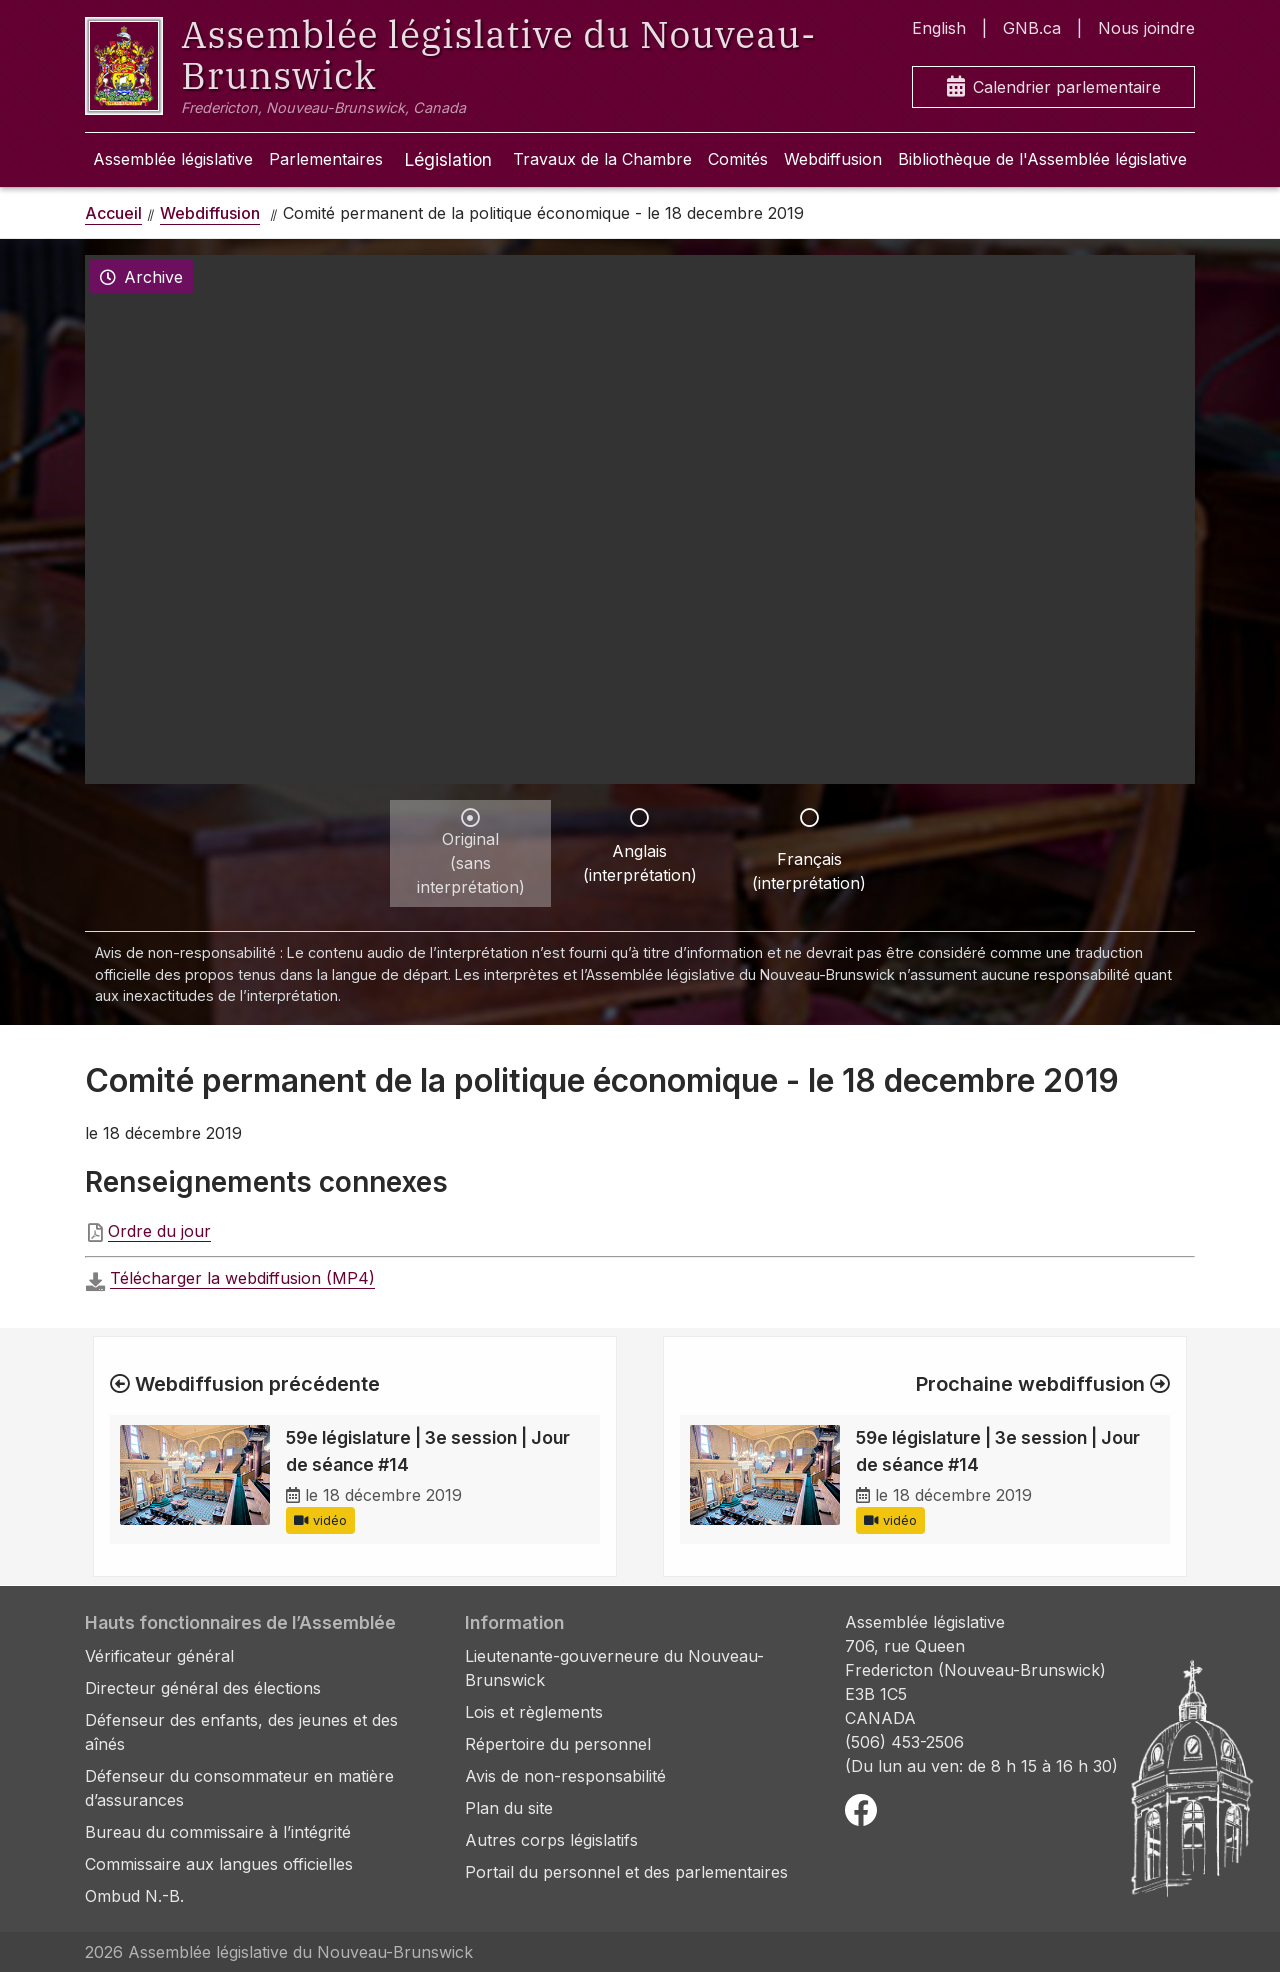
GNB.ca (1032, 28)
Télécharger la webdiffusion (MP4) (242, 1278)
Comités (738, 159)
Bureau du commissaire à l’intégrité (218, 1832)
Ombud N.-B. (134, 1896)
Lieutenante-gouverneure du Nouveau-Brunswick (614, 1668)
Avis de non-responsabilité (565, 1776)
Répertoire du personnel (558, 1744)
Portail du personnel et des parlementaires (626, 1872)
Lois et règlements (534, 1712)
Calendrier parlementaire (1054, 87)
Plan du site (509, 1808)
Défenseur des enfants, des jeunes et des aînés (241, 1732)
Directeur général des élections (203, 1688)
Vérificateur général (159, 1656)
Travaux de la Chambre (602, 159)
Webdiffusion (833, 159)
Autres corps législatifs (551, 1840)
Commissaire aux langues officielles (219, 1864)
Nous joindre (1146, 28)
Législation (448, 159)
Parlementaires (326, 159)
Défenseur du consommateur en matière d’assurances (239, 1788)
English (939, 28)
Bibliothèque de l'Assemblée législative (1042, 159)
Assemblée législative (173, 159)
